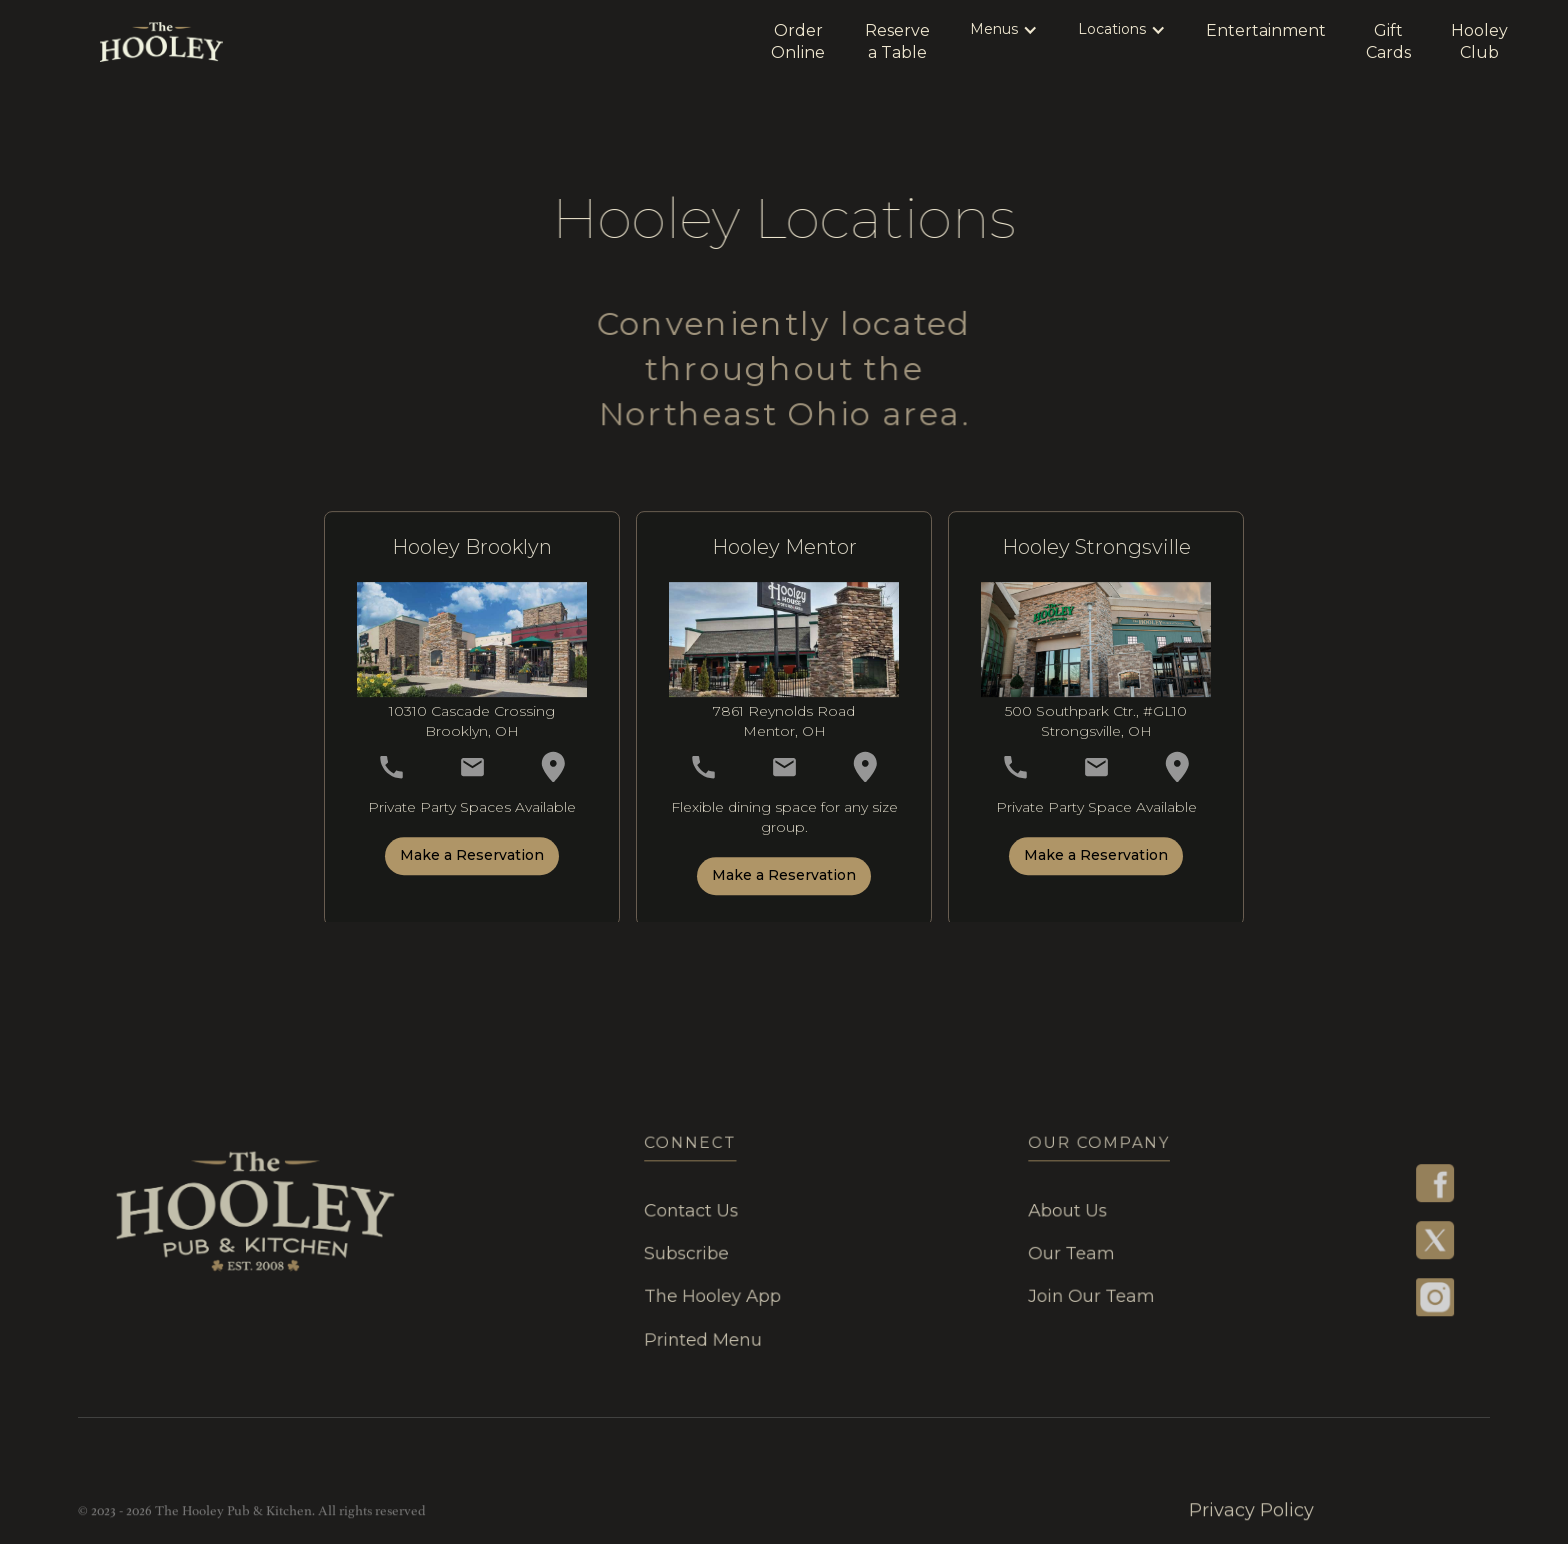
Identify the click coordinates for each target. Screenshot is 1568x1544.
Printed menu (708, 1334)
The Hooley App (717, 1293)
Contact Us (697, 1212)
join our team (1074, 1293)
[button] (1004, 30)
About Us (1052, 1212)
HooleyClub (1479, 41)
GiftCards (1388, 41)
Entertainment (1266, 30)
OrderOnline (798, 41)
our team (1056, 1253)
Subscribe (693, 1253)
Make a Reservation (472, 863)
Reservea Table (897, 41)
